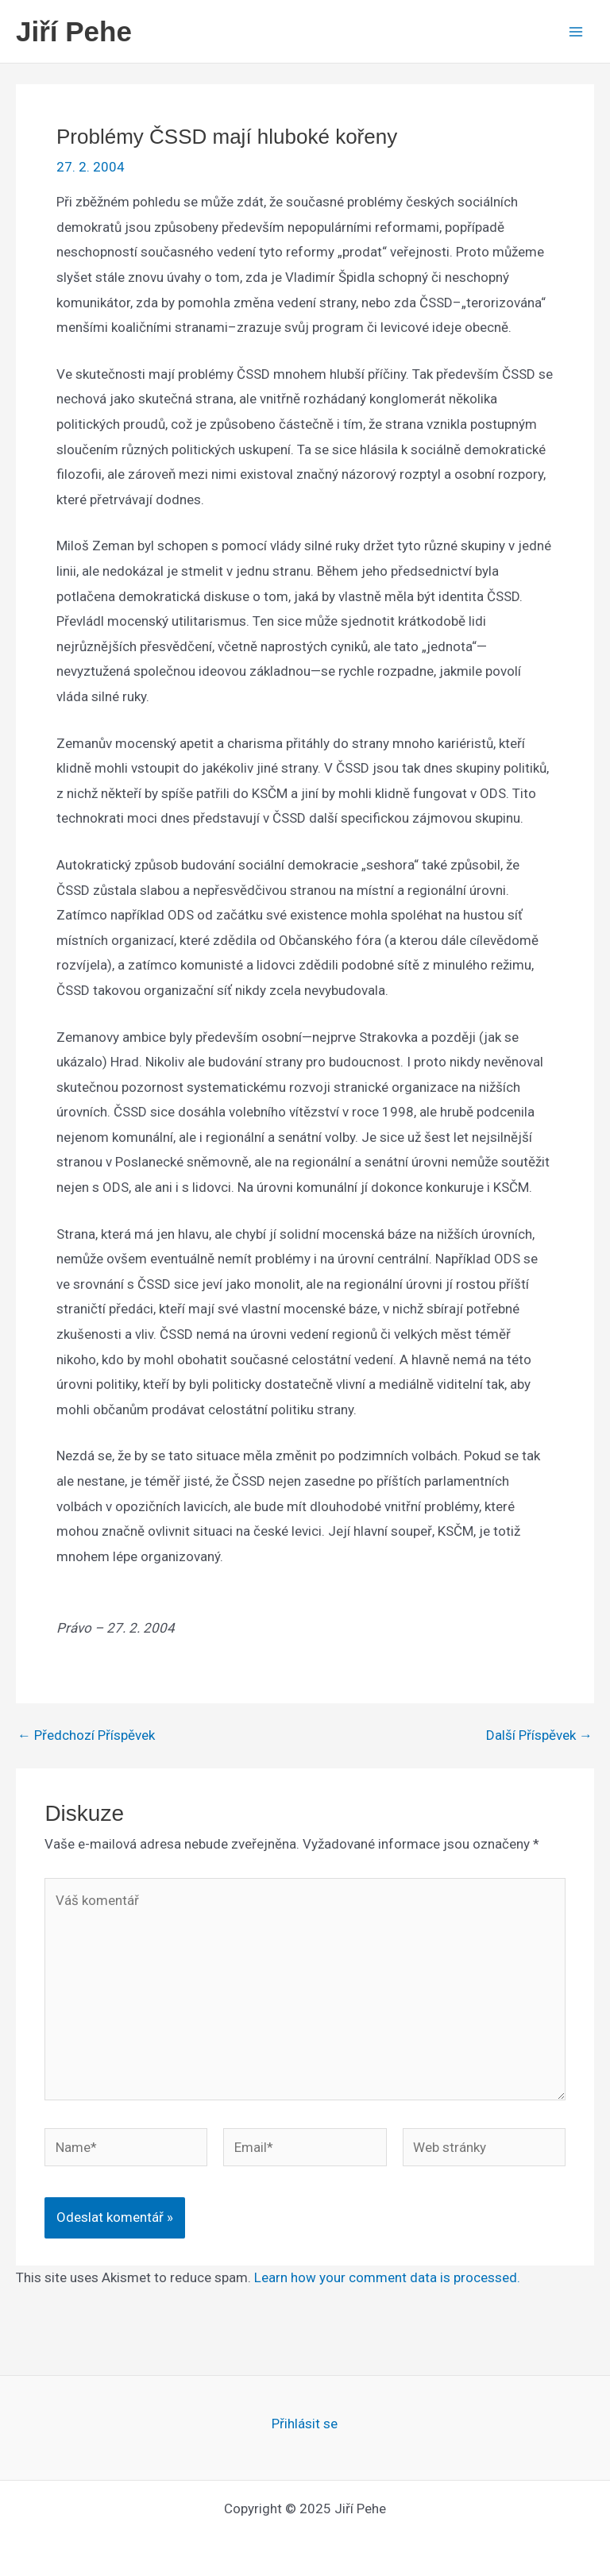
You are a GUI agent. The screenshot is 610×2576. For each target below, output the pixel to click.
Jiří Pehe (74, 31)
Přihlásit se (305, 2423)
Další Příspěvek (539, 1735)
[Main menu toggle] (576, 31)
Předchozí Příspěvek (86, 1735)
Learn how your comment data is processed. (387, 2277)
